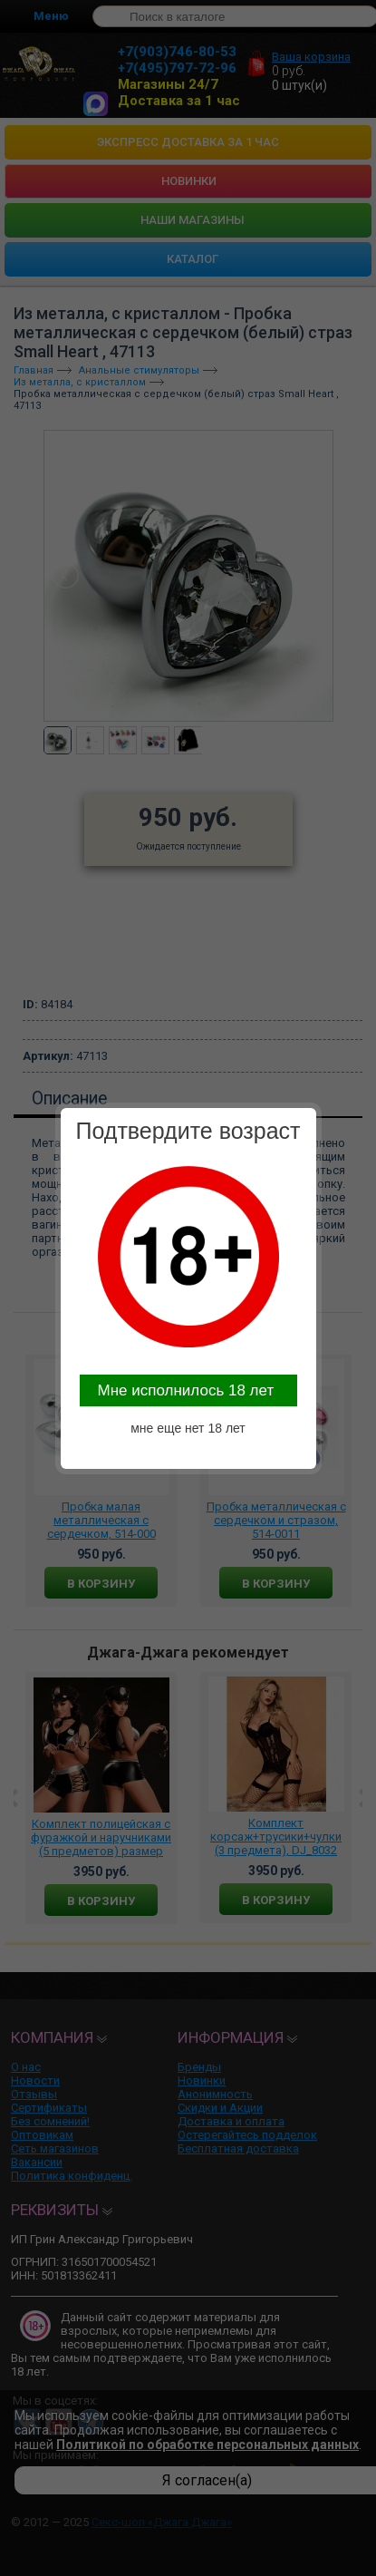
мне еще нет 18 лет (188, 1428)
